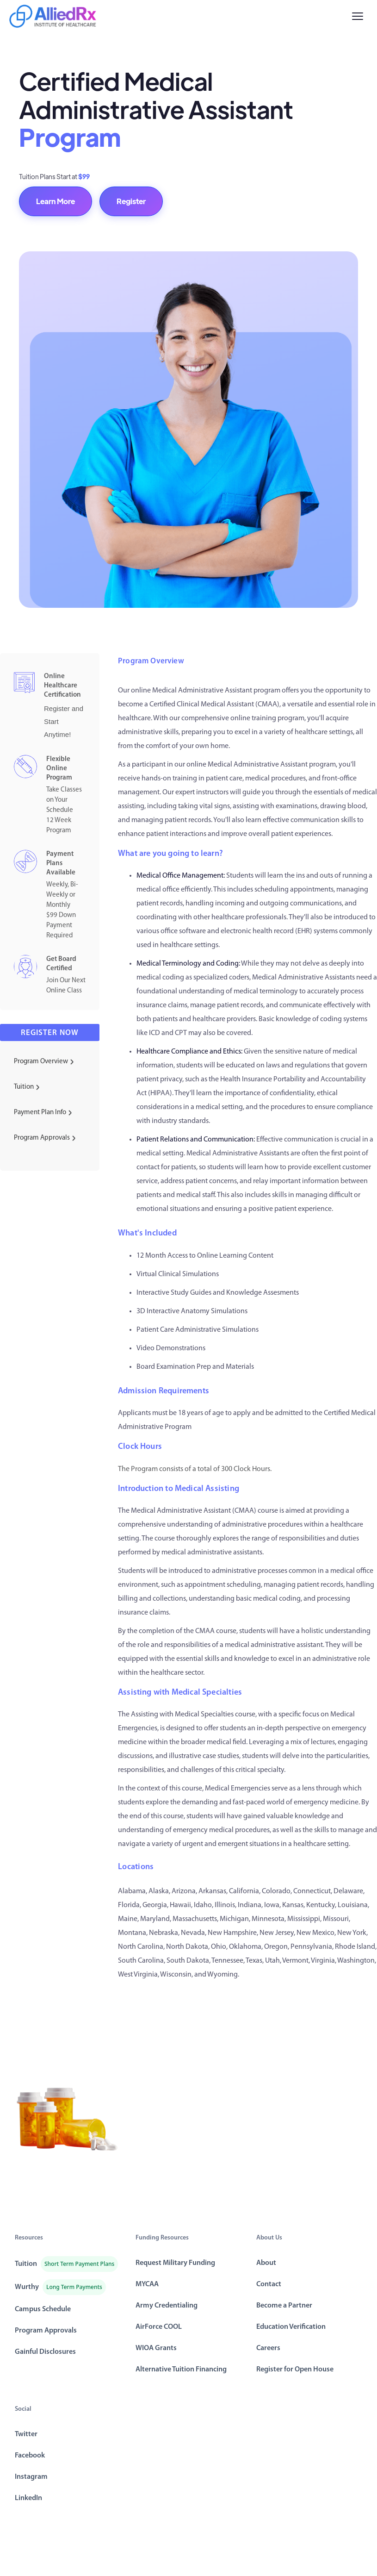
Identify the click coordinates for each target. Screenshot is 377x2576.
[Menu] (357, 16)
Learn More (55, 201)
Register (131, 201)
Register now (50, 1033)
